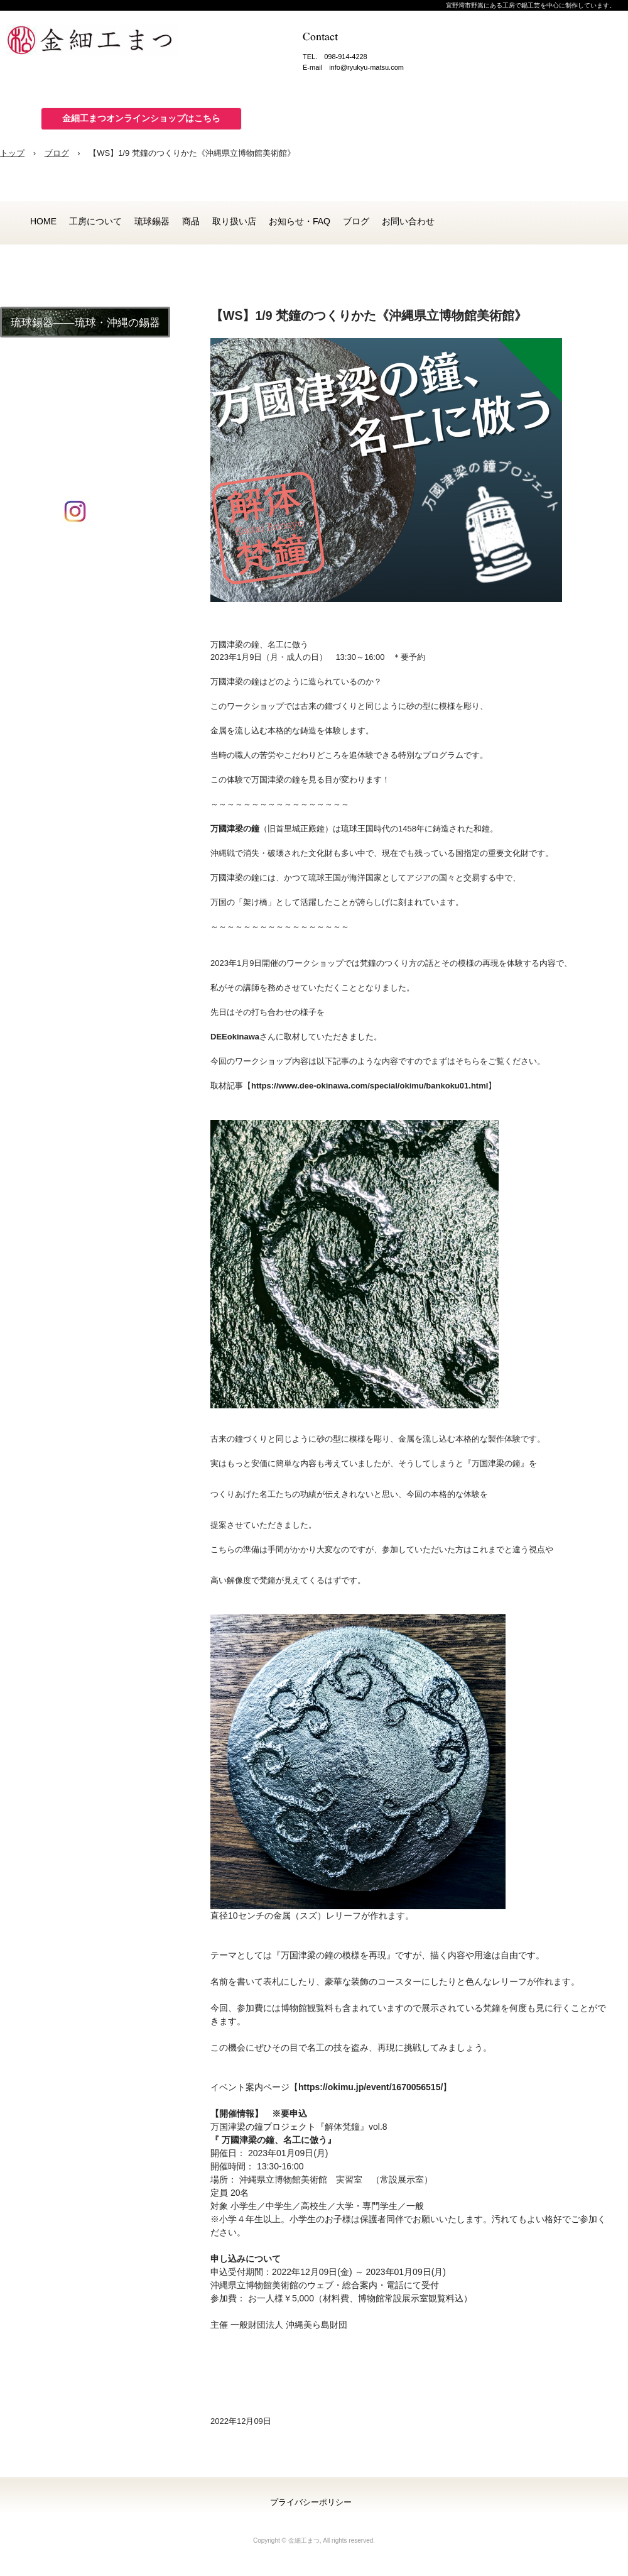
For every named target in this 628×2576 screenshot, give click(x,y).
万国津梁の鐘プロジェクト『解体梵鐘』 (289, 2127)
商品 (191, 221)
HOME (43, 221)
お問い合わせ (408, 221)
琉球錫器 (152, 221)
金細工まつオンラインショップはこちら (141, 118)
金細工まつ (100, 44)
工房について (95, 221)
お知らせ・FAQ (299, 221)
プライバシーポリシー (311, 2502)
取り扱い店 (234, 221)
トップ (12, 153)
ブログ (57, 153)
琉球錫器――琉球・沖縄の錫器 (85, 323)
